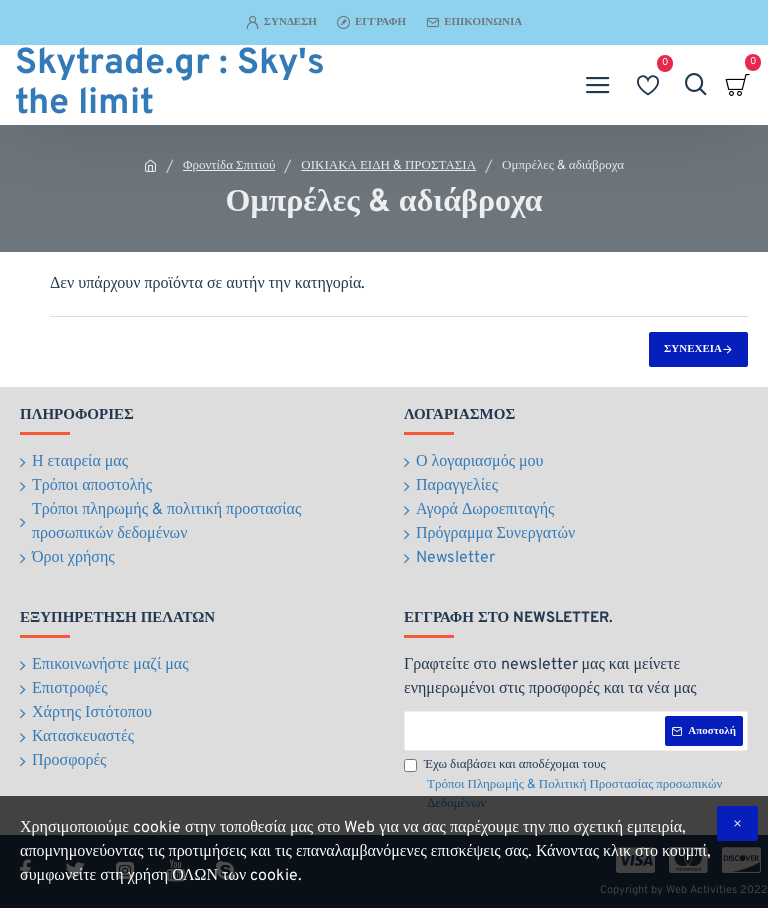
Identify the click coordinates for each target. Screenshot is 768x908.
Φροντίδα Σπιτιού (229, 166)
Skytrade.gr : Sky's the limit (170, 85)
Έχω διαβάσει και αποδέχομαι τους (576, 786)
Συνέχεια (693, 349)
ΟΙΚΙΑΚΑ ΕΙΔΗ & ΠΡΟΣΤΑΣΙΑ (388, 166)
